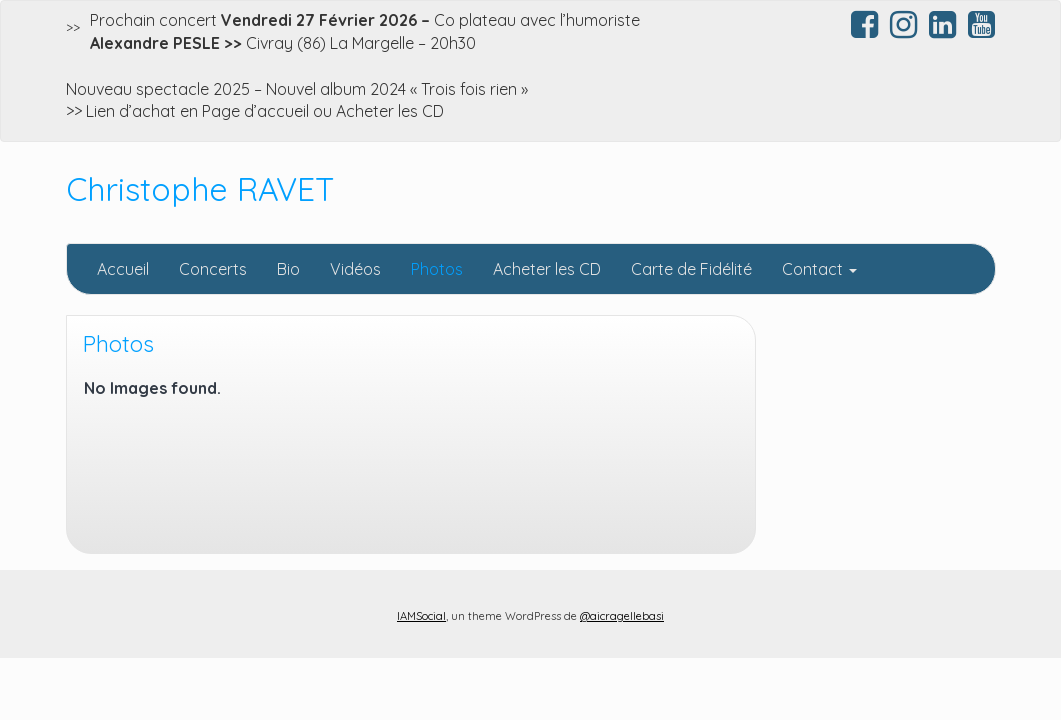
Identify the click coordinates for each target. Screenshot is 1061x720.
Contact (819, 269)
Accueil (123, 269)
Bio (288, 269)
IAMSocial (421, 616)
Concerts (213, 269)
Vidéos (355, 269)
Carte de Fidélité (691, 269)
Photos (437, 269)
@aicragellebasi (622, 616)
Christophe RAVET (200, 189)
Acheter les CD (547, 269)
